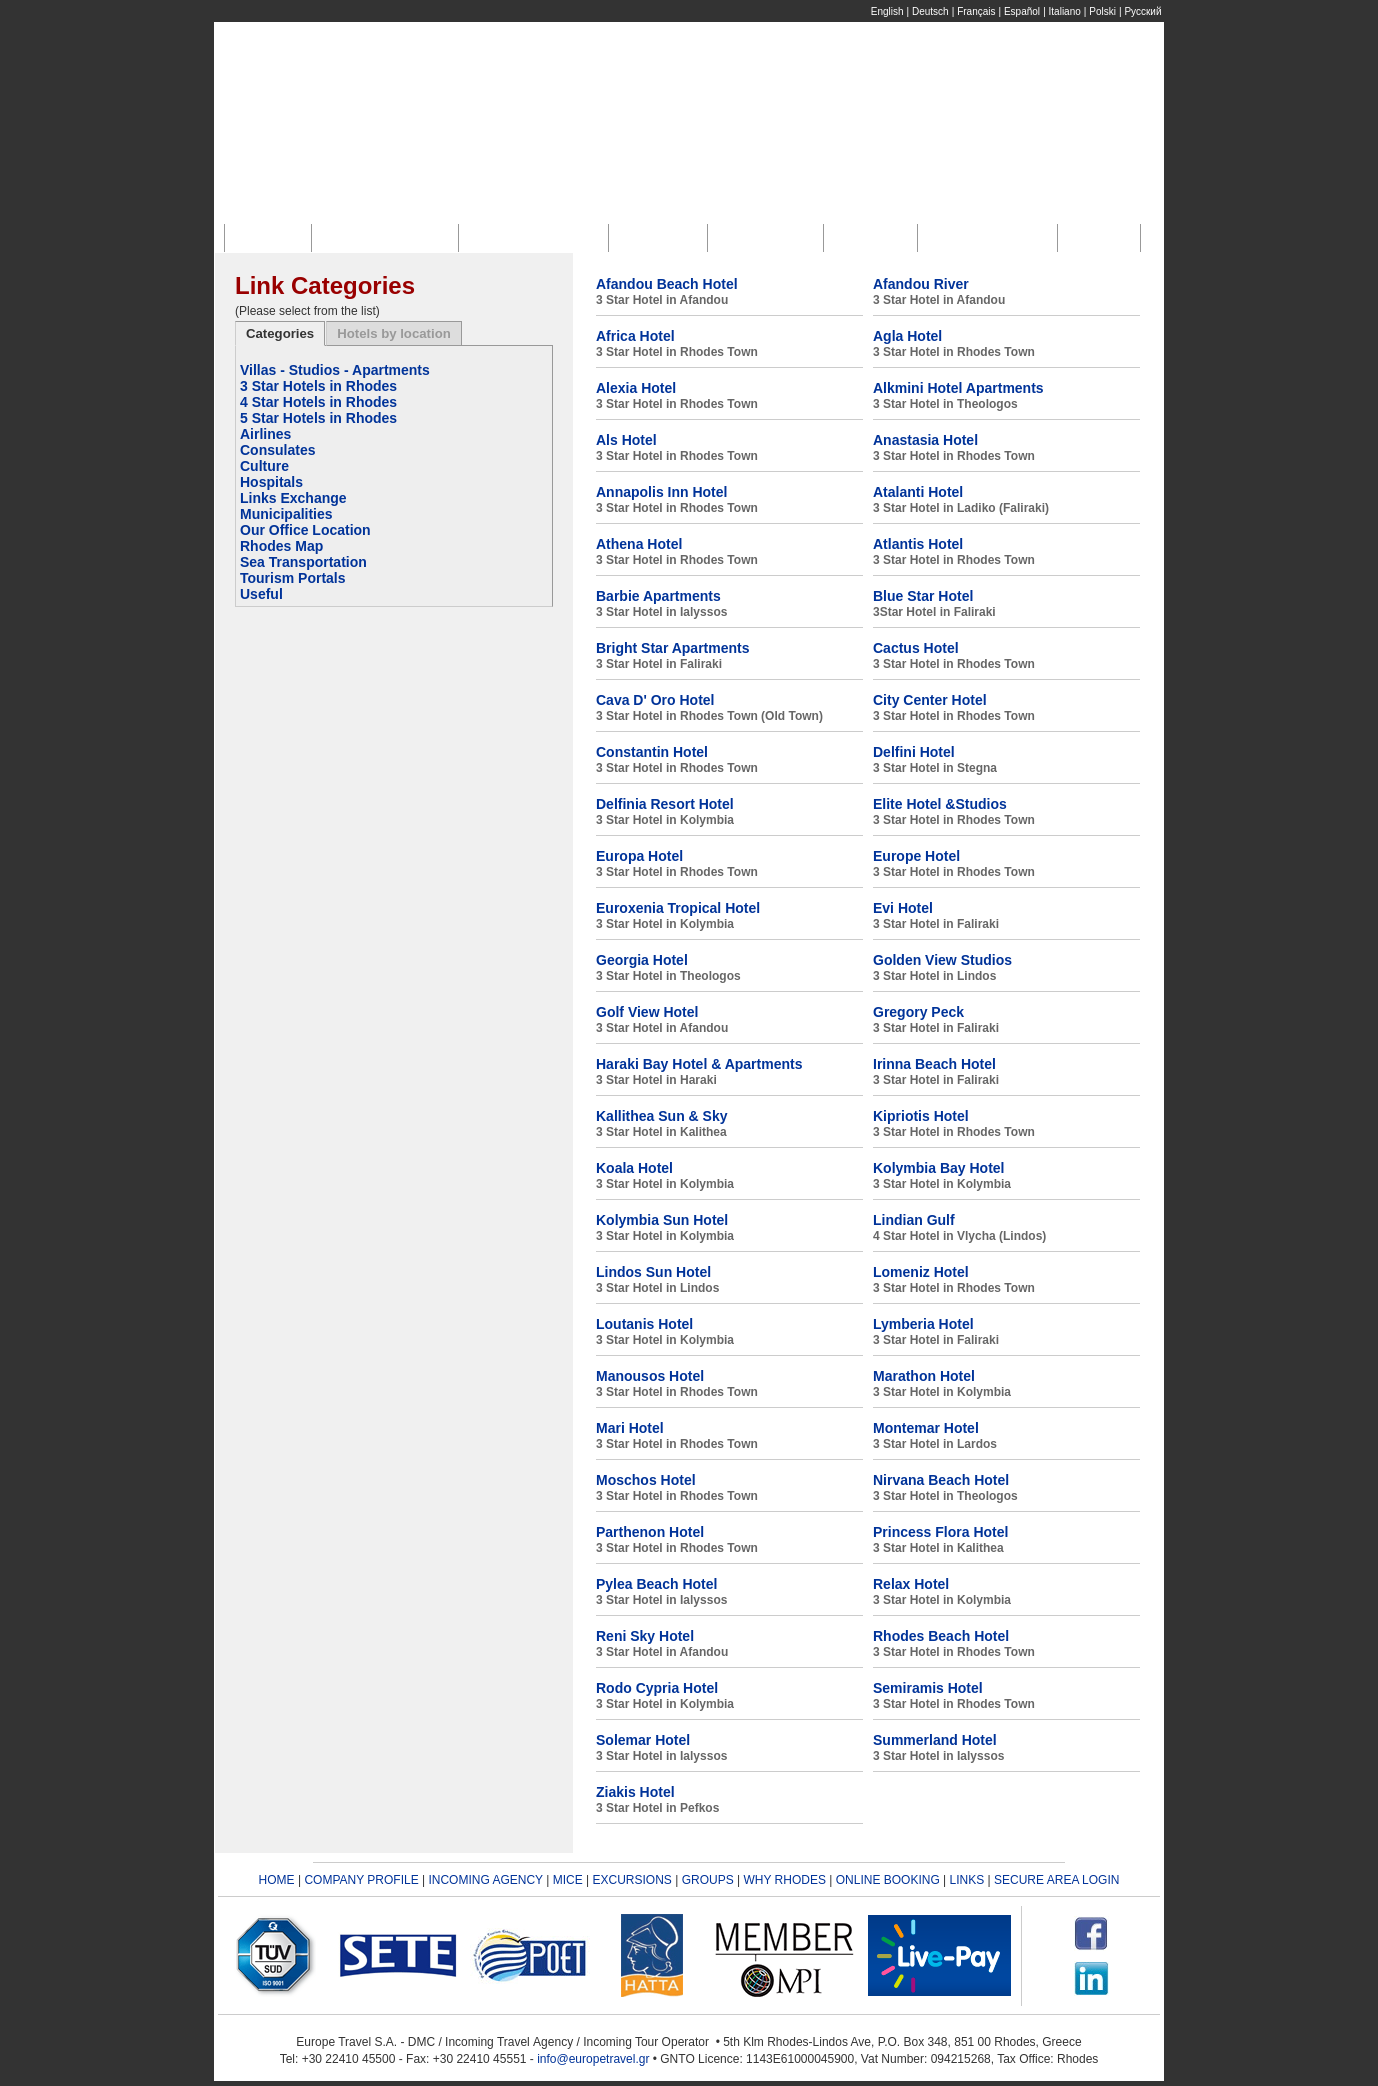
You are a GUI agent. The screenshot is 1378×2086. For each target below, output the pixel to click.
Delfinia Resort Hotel (665, 804)
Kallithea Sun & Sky (661, 1116)
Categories (280, 333)
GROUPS (708, 1880)
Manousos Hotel (650, 1376)
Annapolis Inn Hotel (661, 492)
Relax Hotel (911, 1584)
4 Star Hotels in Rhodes (318, 402)
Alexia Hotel (636, 388)
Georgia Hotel (642, 960)
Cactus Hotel (916, 648)
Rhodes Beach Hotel (941, 1636)
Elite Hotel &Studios (940, 804)
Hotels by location (394, 333)
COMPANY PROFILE (361, 1880)
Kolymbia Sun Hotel (662, 1220)
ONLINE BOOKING (888, 1880)
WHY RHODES (784, 1880)
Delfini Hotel (914, 752)
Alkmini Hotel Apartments (958, 388)
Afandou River (921, 284)
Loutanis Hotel (644, 1324)
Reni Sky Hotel (645, 1636)
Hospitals (271, 482)
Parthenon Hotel (650, 1532)
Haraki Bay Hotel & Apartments (699, 1064)
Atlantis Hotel (918, 544)
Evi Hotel (903, 908)
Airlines (265, 434)
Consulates (277, 450)
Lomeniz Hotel (921, 1272)
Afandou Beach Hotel (667, 284)
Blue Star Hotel (923, 596)
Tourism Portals (293, 578)
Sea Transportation (303, 562)
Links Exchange (293, 498)
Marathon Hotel (924, 1376)
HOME (277, 1880)
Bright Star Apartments (673, 648)
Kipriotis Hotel (921, 1116)
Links (1103, 237)
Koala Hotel (634, 1168)
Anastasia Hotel (925, 440)
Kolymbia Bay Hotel (938, 1168)
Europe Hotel (916, 856)
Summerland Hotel (935, 1740)
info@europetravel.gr (593, 2059)
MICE (568, 1880)
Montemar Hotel (926, 1428)
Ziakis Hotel (635, 1792)
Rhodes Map (281, 546)
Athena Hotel (639, 544)
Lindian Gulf (914, 1220)
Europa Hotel (639, 856)
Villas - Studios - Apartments (335, 370)
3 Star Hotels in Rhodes (318, 386)
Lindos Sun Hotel (653, 1272)
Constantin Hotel (652, 752)
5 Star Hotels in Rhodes (318, 418)
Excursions (770, 237)
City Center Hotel (930, 700)
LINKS (967, 1880)
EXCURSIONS (632, 1880)
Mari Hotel (630, 1428)
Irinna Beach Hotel (934, 1064)
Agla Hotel (907, 336)
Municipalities (286, 514)
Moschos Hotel (646, 1480)
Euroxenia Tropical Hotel (678, 908)
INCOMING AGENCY (485, 1880)
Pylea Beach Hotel (656, 1584)
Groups (875, 237)
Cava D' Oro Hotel (655, 700)
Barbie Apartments (658, 596)
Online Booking (992, 237)
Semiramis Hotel (928, 1688)
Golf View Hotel (647, 1012)
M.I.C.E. (663, 237)
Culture (264, 466)
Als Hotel (626, 440)
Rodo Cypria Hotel (657, 1688)
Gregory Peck (918, 1012)
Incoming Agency (538, 237)
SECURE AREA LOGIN (1056, 1880)
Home (273, 237)
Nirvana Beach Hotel (941, 1480)
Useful (261, 594)
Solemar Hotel (643, 1740)
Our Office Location (305, 530)
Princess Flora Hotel (940, 1532)
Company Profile (390, 237)
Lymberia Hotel (923, 1324)
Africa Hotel (635, 336)
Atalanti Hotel (918, 492)
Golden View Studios (942, 960)
